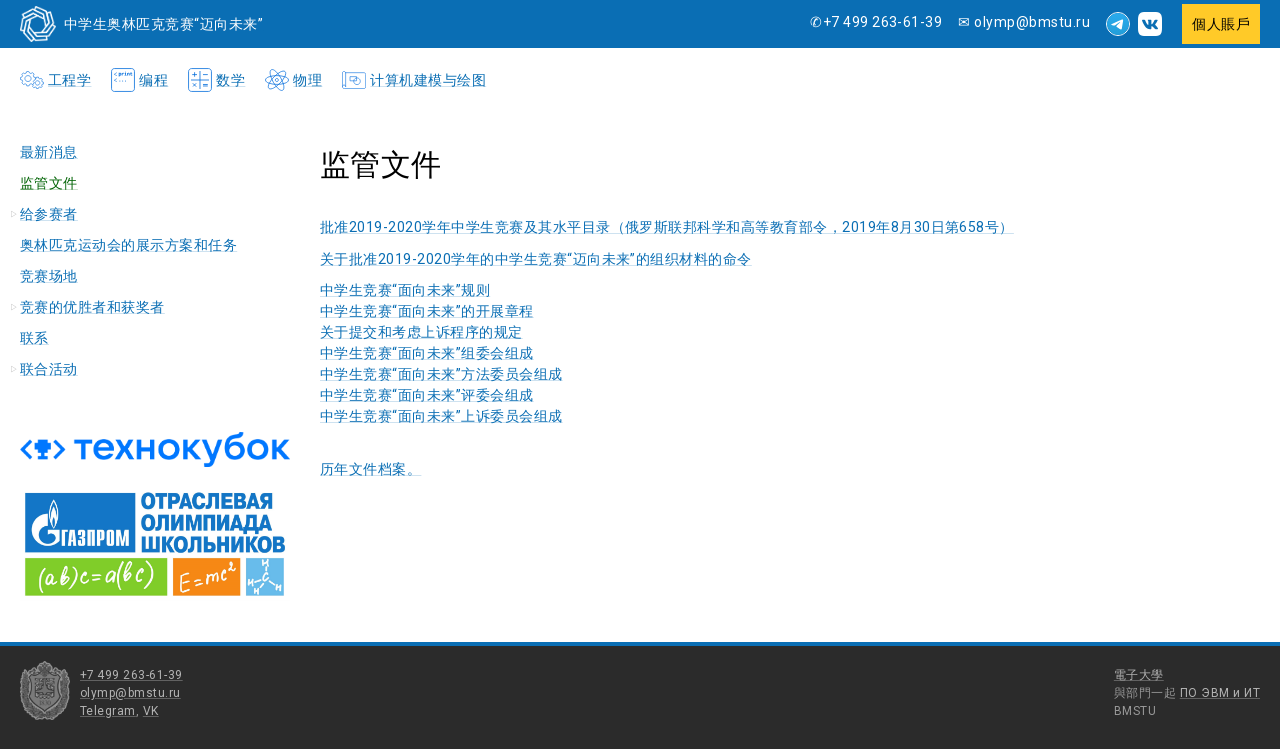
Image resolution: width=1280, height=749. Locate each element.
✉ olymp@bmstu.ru (1024, 22)
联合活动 (49, 369)
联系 (34, 338)
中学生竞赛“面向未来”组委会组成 (427, 353)
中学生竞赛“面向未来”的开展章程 (427, 311)
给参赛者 (49, 214)
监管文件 (49, 183)
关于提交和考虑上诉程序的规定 (421, 332)
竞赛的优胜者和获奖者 (92, 307)
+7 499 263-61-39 (131, 675)
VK (151, 711)
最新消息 (49, 152)
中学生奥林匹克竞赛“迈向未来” (163, 24)
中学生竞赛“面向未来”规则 (405, 290)
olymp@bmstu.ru (130, 693)
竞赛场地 (49, 276)
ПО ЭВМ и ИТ (1220, 693)
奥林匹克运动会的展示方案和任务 (128, 245)
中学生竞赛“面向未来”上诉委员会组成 (441, 416)
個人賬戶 (1221, 24)
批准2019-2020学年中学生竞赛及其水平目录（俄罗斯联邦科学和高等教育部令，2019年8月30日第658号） (667, 227)
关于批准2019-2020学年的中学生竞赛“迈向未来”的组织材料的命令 (536, 259)
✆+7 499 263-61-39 (876, 22)
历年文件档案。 (370, 469)
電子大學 (1139, 675)
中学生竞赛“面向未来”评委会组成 (427, 395)
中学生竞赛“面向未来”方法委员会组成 (441, 374)
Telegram (108, 711)
